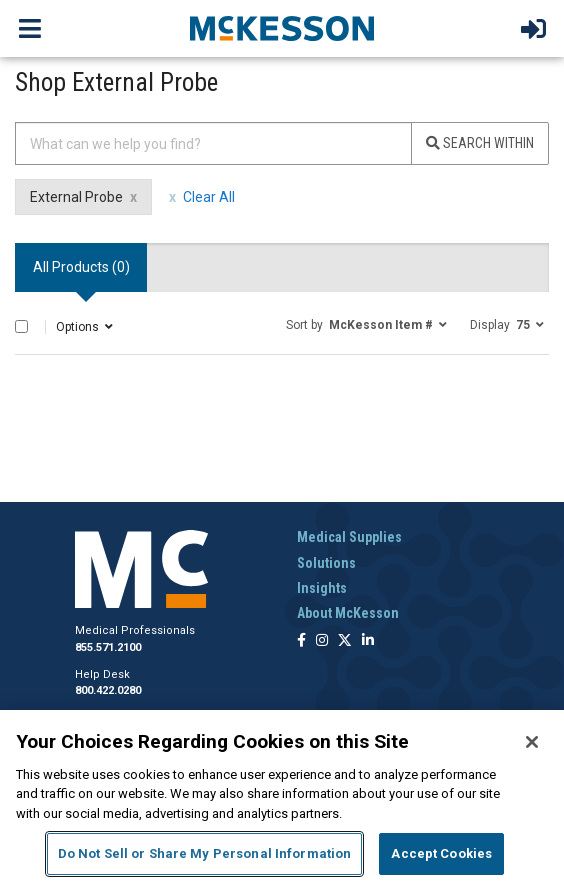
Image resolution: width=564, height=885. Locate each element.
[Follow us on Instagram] (322, 641)
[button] (366, 324)
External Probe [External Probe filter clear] (76, 197)
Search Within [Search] (480, 143)
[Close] (532, 742)
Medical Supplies (349, 537)
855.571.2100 (108, 647)
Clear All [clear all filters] (209, 197)
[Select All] (21, 326)
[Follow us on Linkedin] (368, 641)
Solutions (326, 563)
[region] (282, 797)
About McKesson (348, 613)
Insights (322, 588)
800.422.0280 (108, 690)
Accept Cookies (441, 853)
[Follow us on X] (345, 641)
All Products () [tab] (81, 267)
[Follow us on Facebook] (301, 641)
